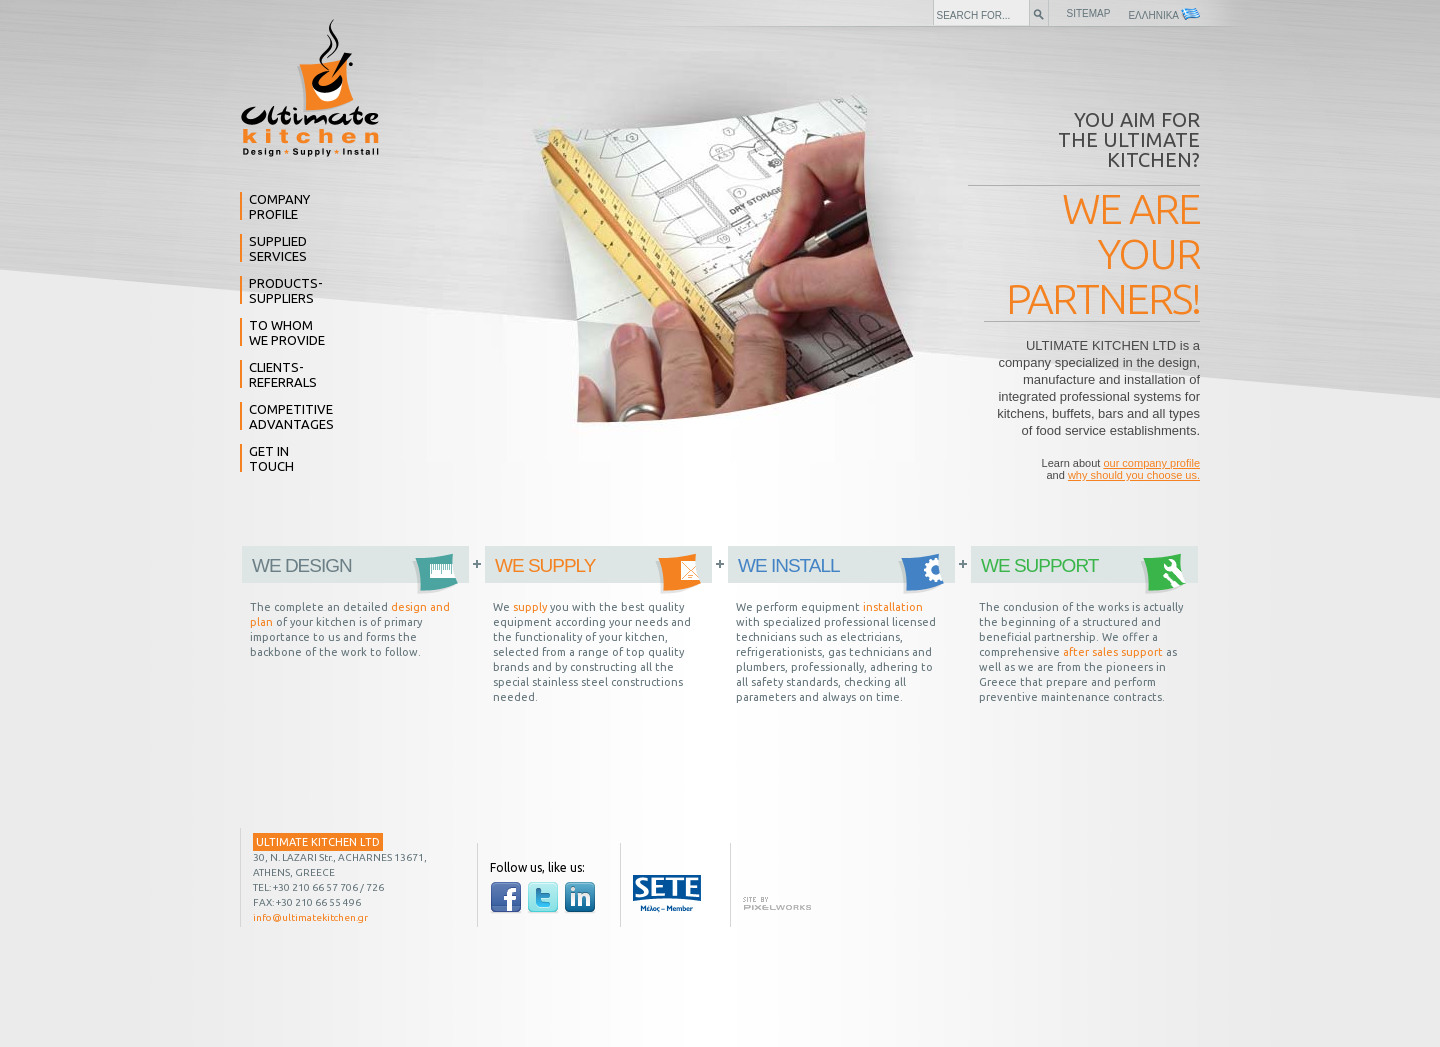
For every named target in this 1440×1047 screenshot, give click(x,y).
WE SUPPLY (545, 565)
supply (530, 607)
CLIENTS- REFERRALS (283, 374)
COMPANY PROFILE (279, 206)
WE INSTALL (789, 565)
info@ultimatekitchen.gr (310, 917)
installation (893, 607)
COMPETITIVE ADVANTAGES (291, 416)
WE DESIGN (302, 565)
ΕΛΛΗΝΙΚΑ (1164, 14)
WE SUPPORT (1039, 565)
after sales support (1113, 652)
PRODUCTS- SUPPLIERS (286, 290)
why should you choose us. (1134, 475)
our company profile (1151, 463)
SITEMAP (1089, 13)
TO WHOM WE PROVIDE (287, 332)
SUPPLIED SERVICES (278, 248)
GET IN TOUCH (271, 458)
